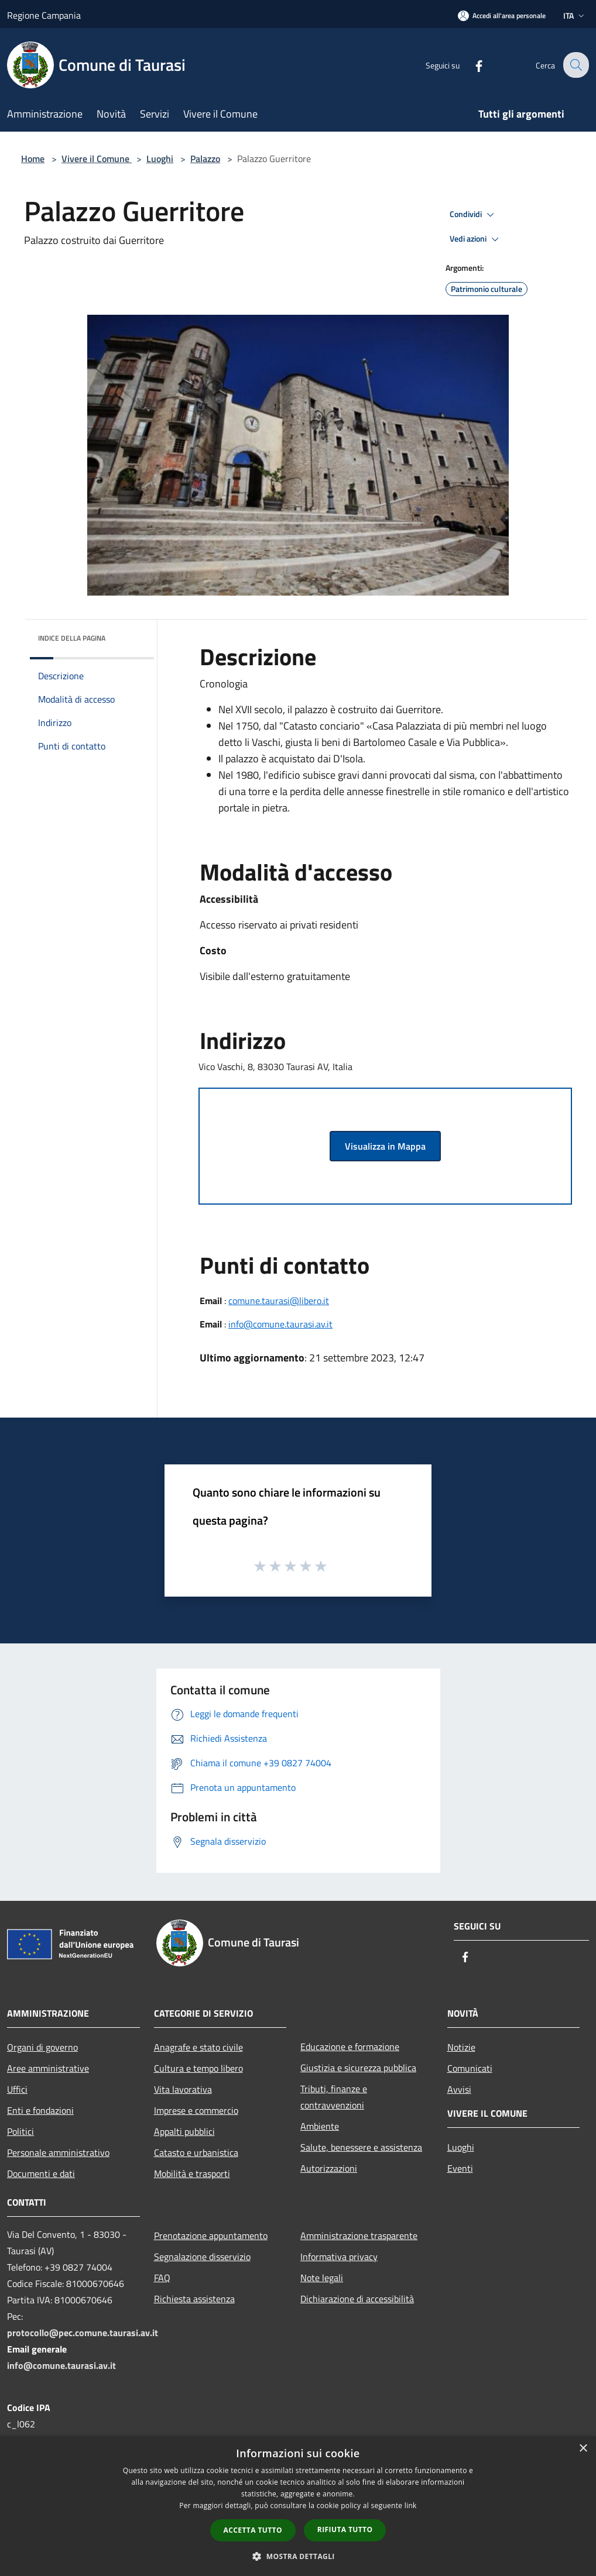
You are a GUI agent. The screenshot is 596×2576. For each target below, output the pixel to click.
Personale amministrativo (58, 2152)
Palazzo (205, 159)
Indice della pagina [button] (71, 638)
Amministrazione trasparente (358, 2235)
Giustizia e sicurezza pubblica (358, 2068)
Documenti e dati (41, 2173)
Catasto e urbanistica (196, 2152)
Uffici (17, 2089)
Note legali (321, 2278)
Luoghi (159, 159)
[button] (298, 2556)
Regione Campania (44, 15)
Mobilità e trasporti (192, 2173)
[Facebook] (470, 65)
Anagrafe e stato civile (198, 2047)
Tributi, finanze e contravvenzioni (333, 2097)
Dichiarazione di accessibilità (357, 2299)
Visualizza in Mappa (385, 1146)
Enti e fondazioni (40, 2110)
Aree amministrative (48, 2068)
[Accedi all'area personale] (502, 15)
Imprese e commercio (196, 2110)
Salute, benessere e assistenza (361, 2147)
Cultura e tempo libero (198, 2068)
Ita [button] (575, 15)
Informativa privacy (339, 2257)
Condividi (474, 215)
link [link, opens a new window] (411, 2505)
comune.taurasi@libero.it (278, 1301)
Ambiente (319, 2126)
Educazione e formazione (349, 2047)
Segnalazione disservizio (202, 2257)
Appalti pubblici (184, 2131)
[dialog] (298, 2506)
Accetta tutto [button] (253, 2530)
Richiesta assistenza (194, 2299)
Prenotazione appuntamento (211, 2235)
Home (32, 159)
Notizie (461, 2047)
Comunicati (469, 2068)
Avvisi (459, 2089)
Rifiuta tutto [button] (345, 2529)
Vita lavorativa (183, 2089)
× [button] (582, 2448)
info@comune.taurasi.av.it (280, 1324)
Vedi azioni (476, 239)
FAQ (162, 2278)
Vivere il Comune (96, 159)
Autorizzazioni (328, 2168)
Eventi (460, 2168)
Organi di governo (42, 2047)
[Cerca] (575, 65)
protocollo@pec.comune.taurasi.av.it (82, 2333)
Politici (20, 2131)
